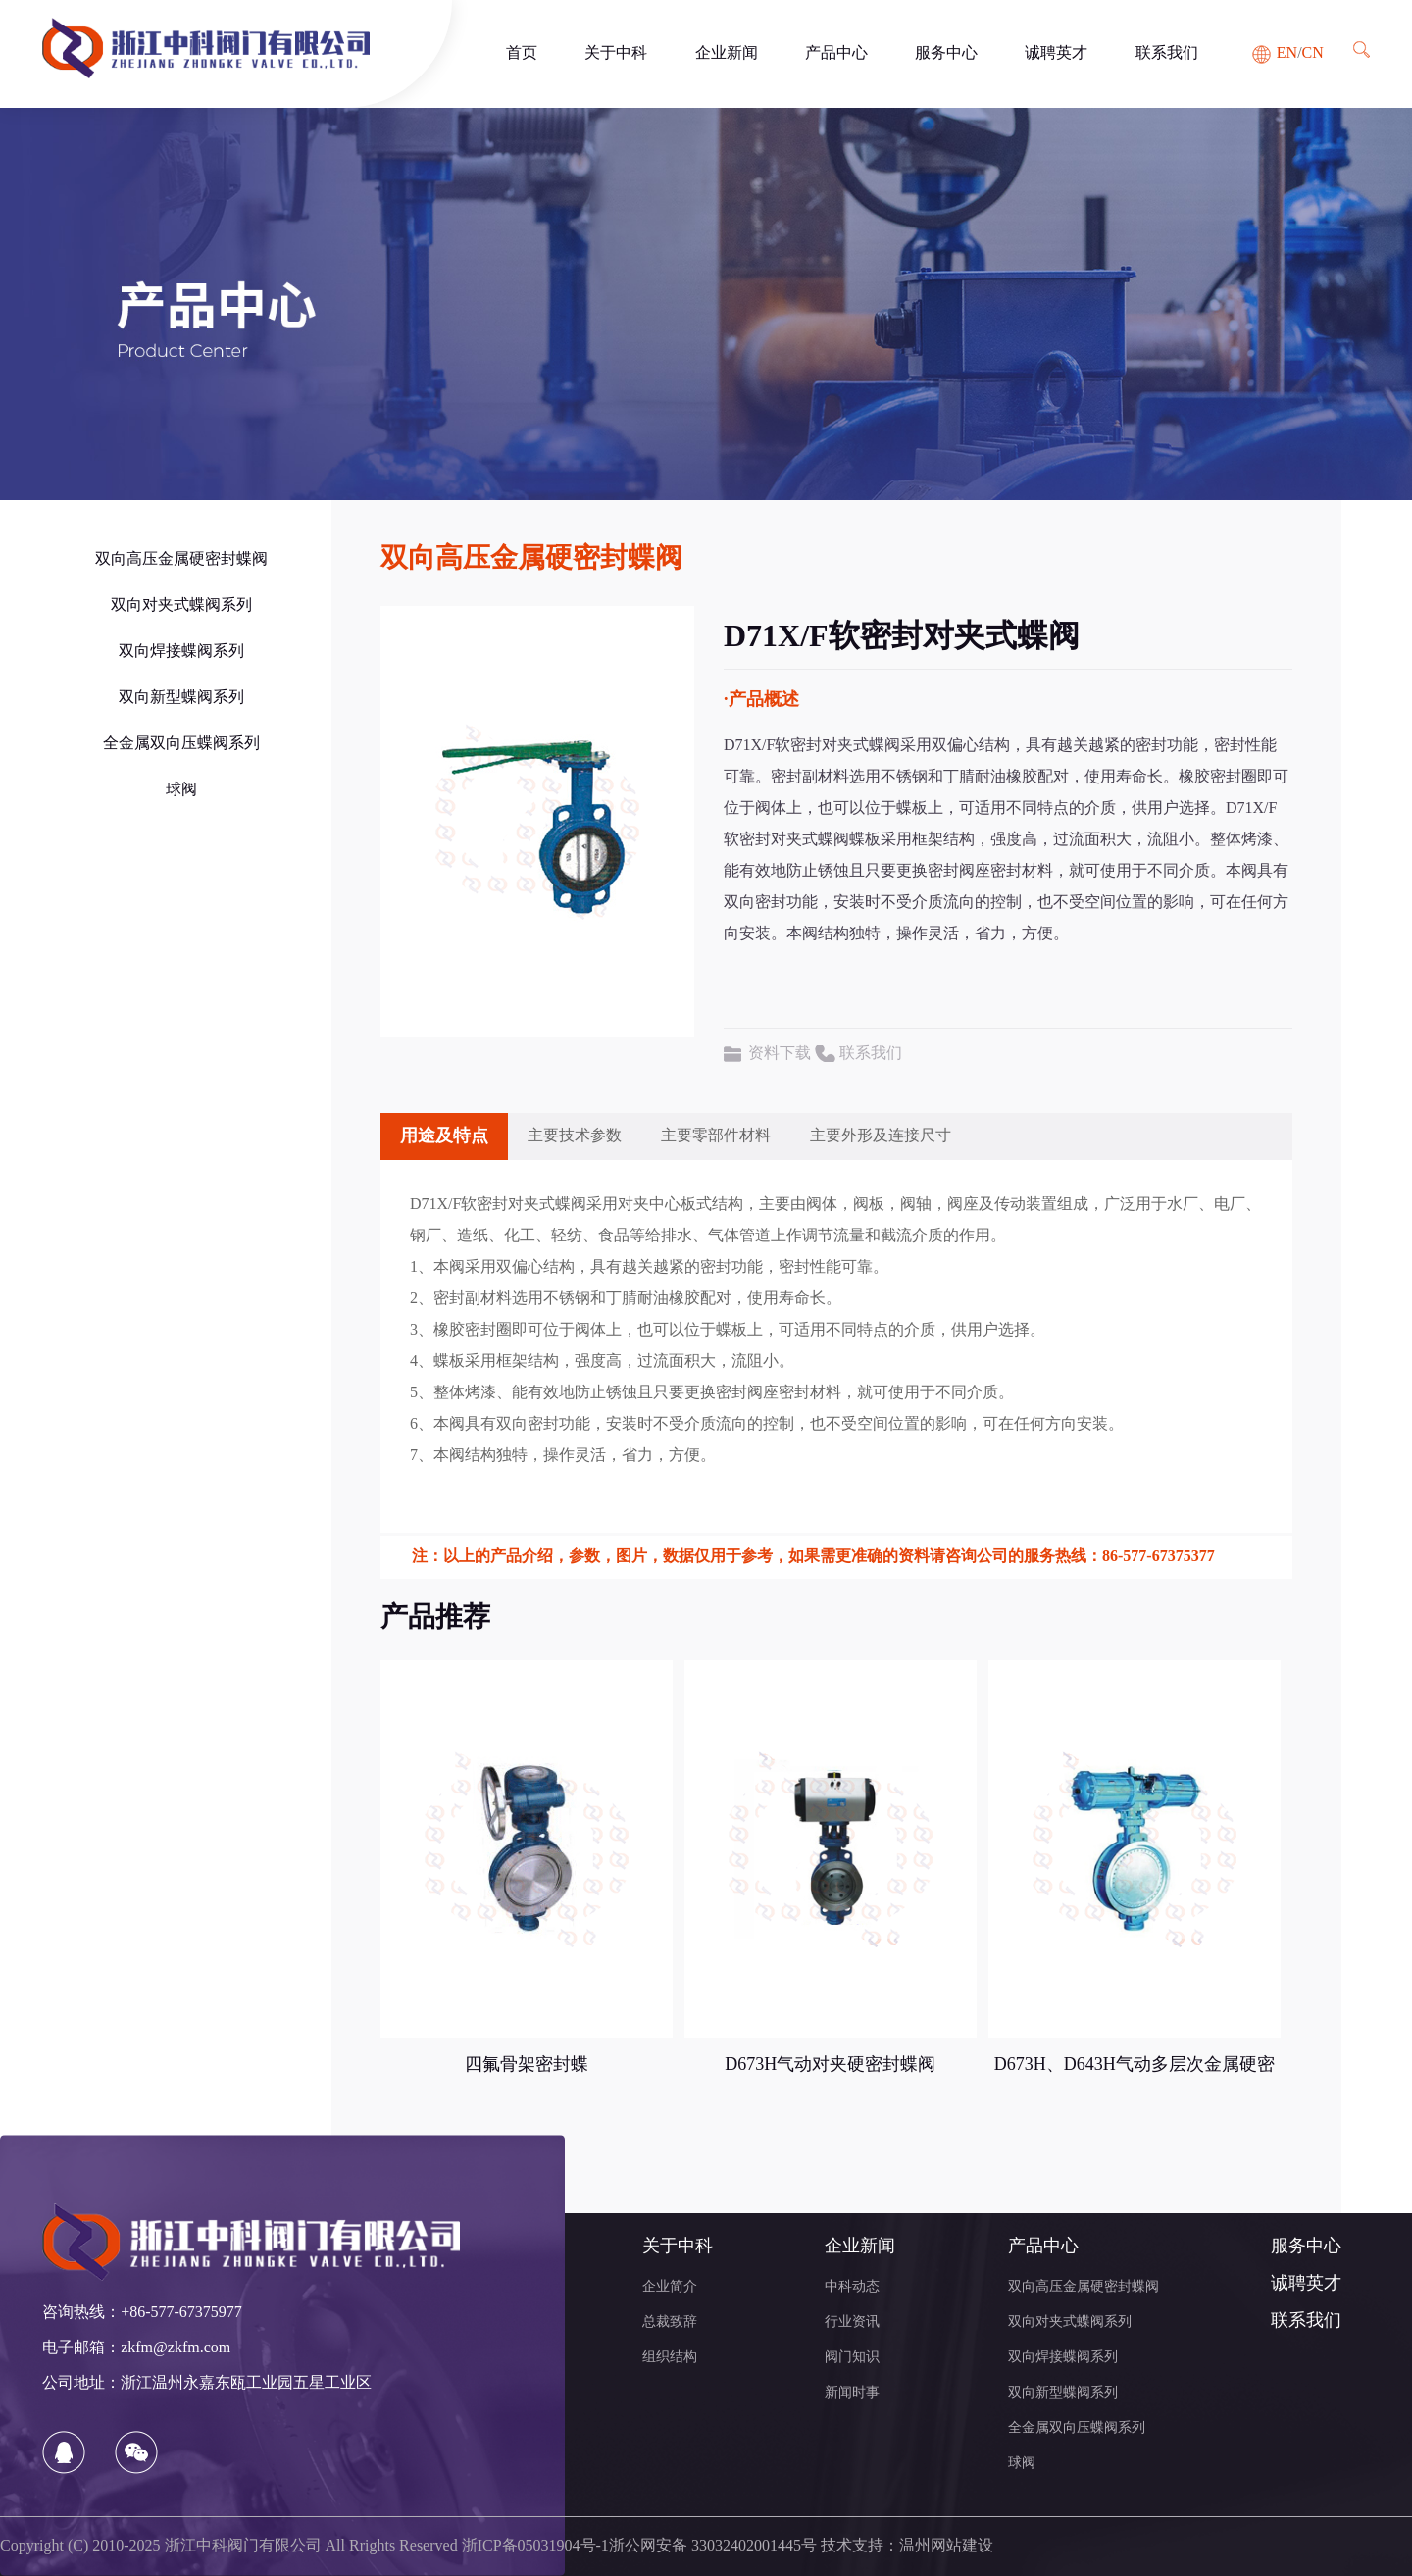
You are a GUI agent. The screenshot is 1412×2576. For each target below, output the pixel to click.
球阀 (181, 790)
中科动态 (852, 2287)
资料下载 (779, 1053)
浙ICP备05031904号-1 (535, 2546)
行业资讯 (852, 2322)
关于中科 (615, 53)
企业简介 (669, 2287)
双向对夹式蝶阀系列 (181, 605)
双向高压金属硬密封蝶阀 (181, 559)
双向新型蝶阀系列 (181, 697)
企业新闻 (726, 53)
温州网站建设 (946, 2546)
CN (1313, 53)
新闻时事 (852, 2393)
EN (1287, 53)
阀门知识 (852, 2357)
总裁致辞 (669, 2322)
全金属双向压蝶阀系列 (181, 743)
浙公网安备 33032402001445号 (713, 2546)
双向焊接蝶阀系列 (181, 651)
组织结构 (669, 2357)
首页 (521, 53)
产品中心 (836, 53)
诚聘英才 (1056, 53)
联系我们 (1166, 53)
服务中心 (946, 53)
